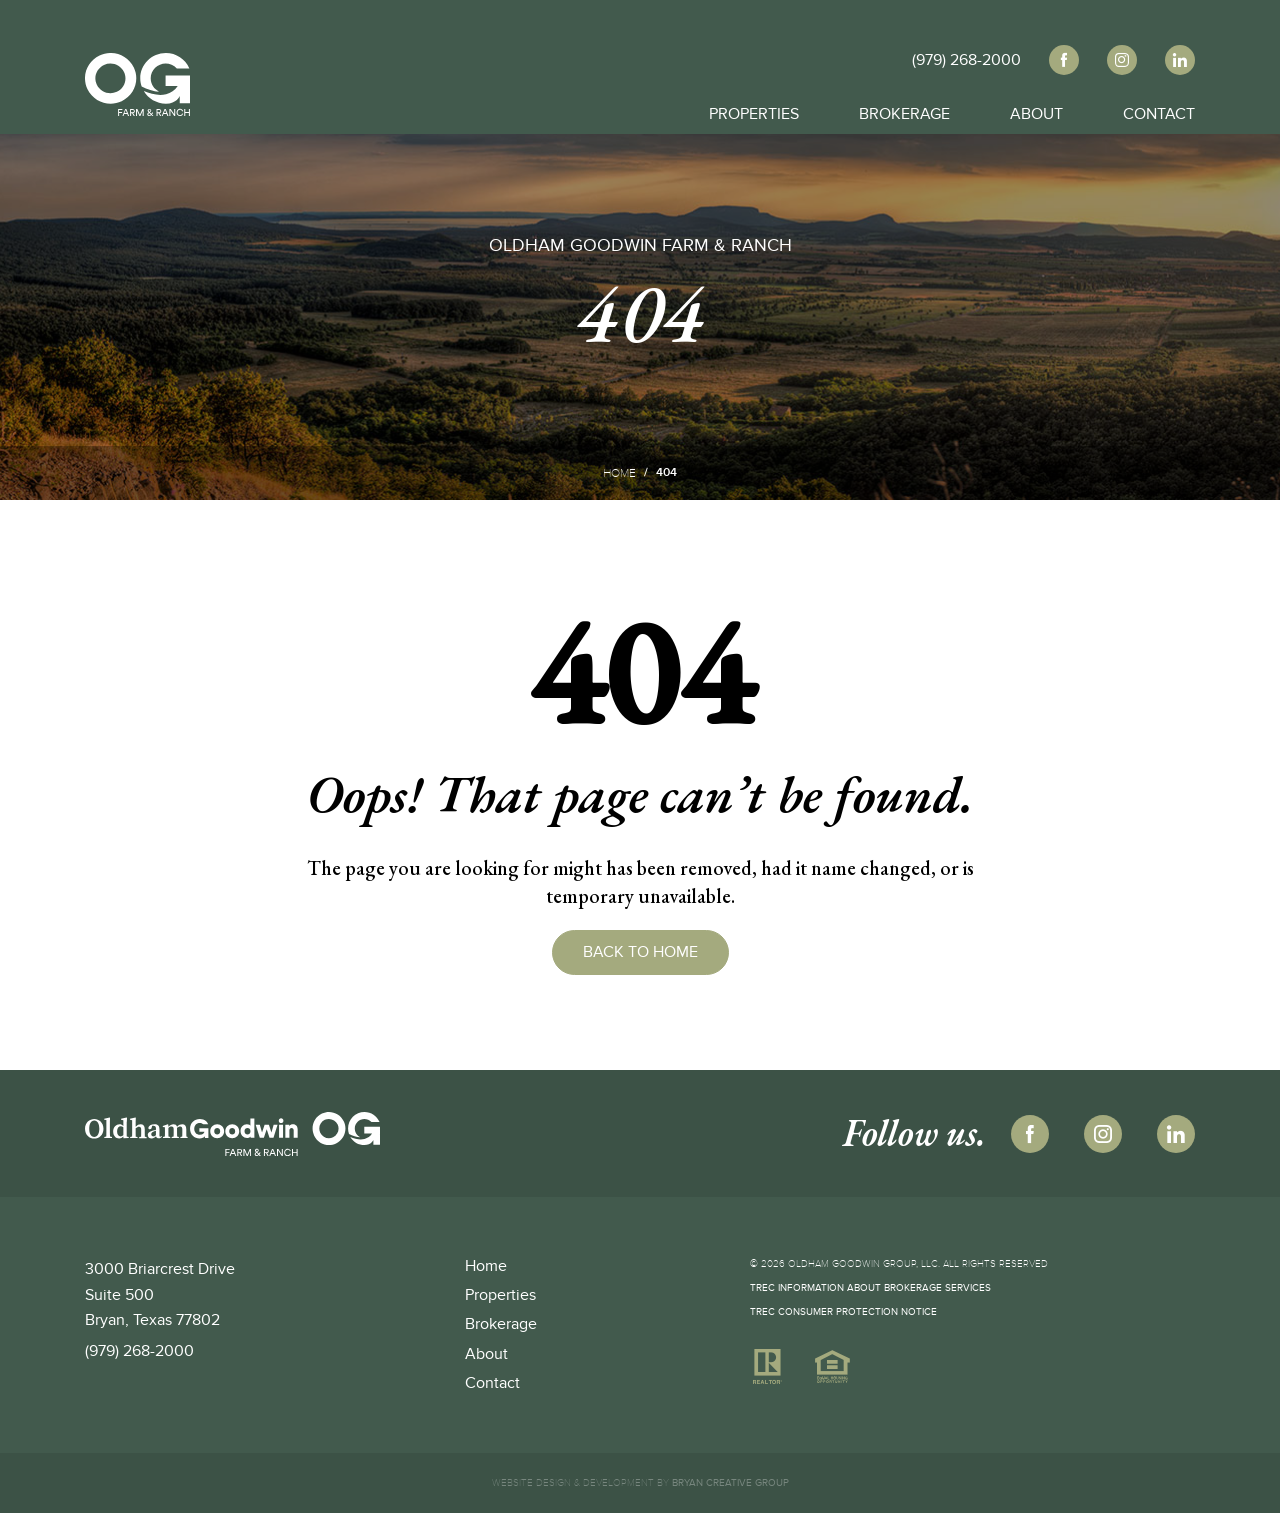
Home (619, 473)
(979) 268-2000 (139, 1351)
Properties (754, 110)
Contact (1159, 110)
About (1036, 110)
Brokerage (904, 110)
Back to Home (640, 952)
